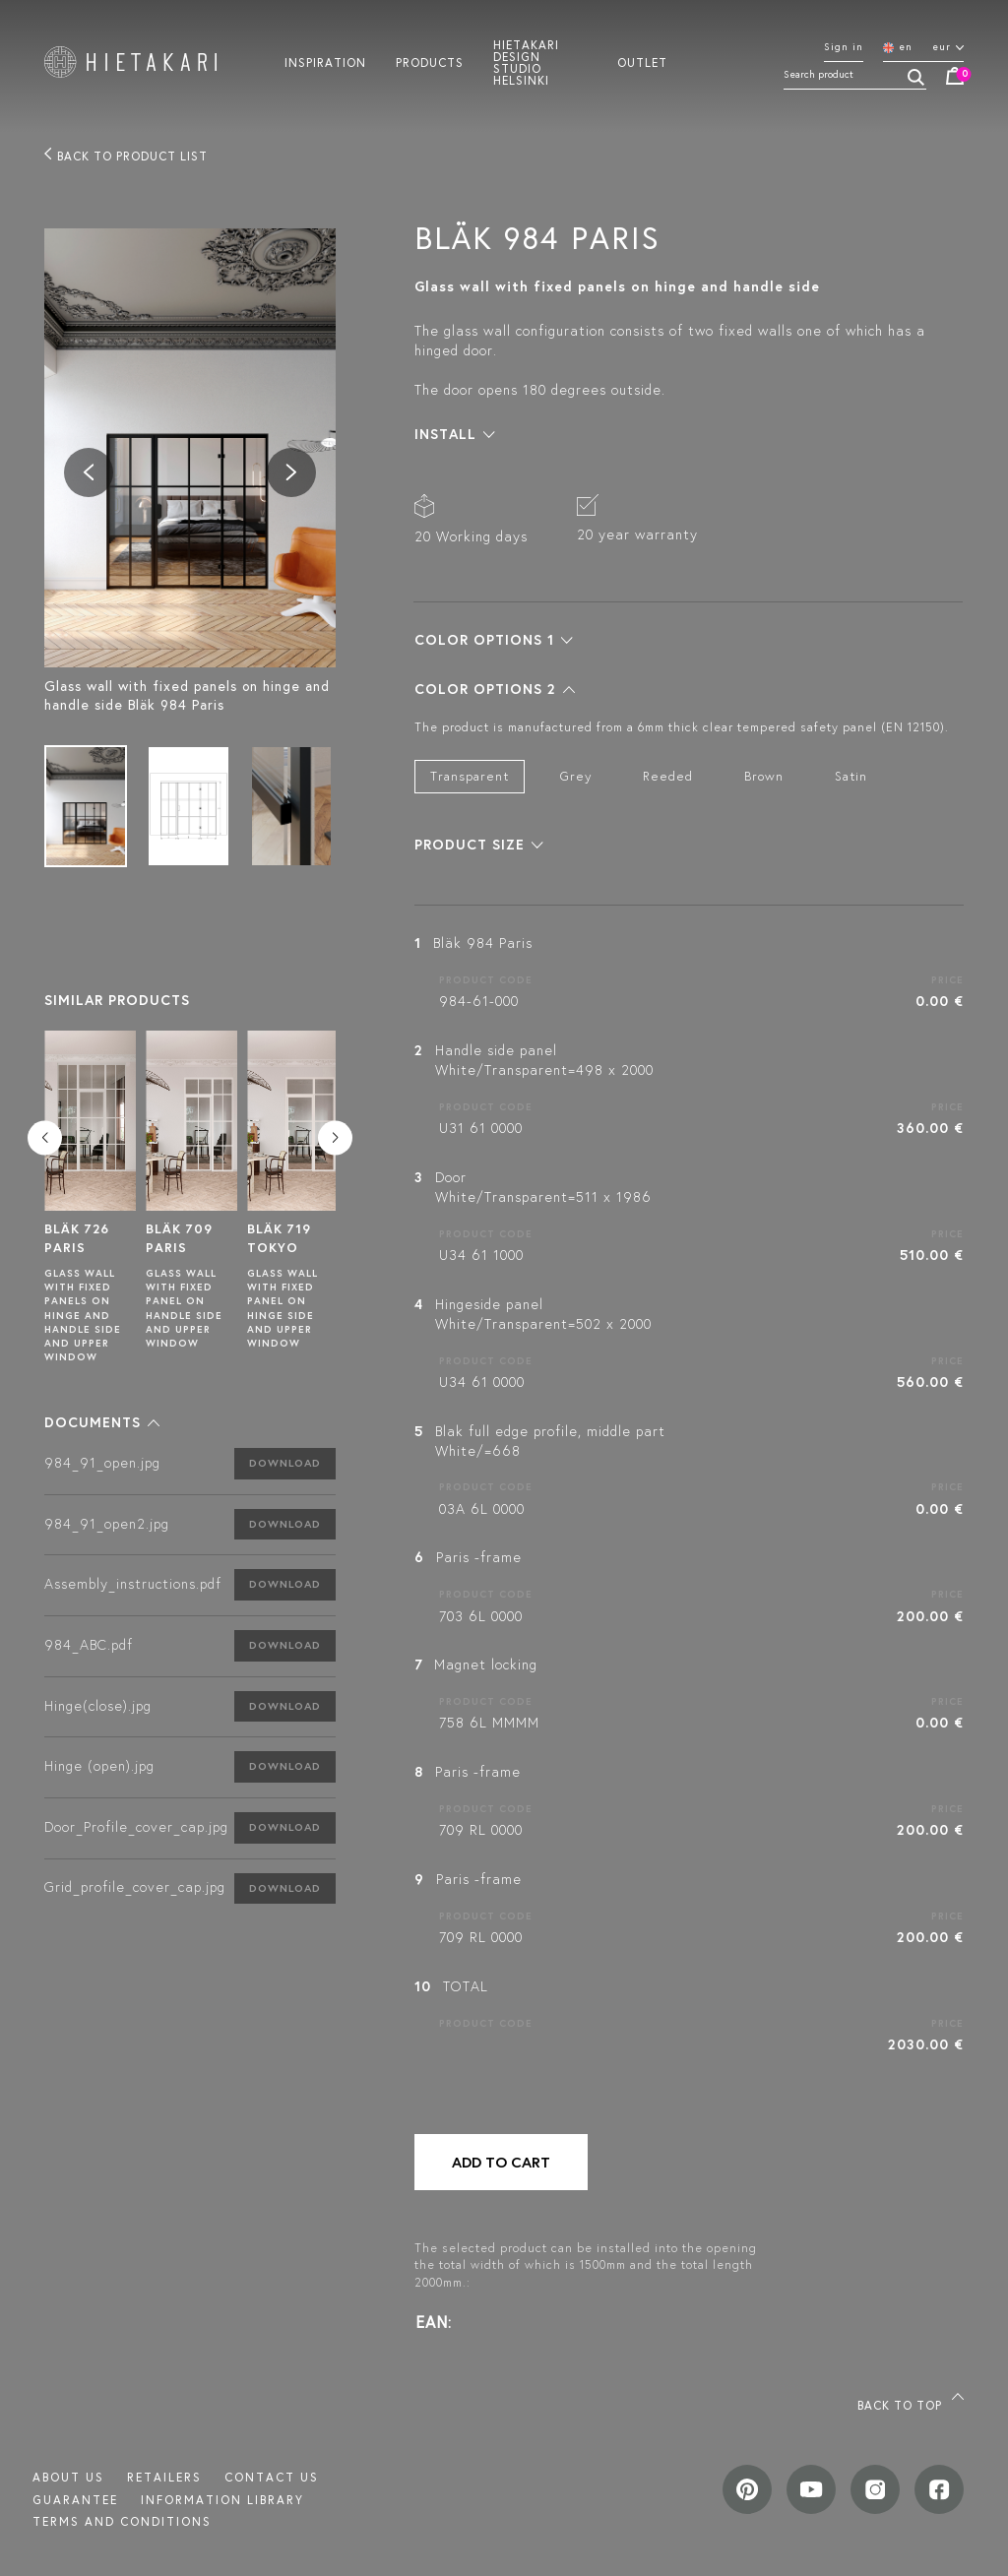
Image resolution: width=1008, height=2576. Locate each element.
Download (285, 1463)
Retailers (164, 2477)
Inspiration (325, 62)
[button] (101, 1422)
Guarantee (75, 2499)
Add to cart (501, 2162)
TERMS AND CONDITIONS (122, 2521)
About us (68, 2477)
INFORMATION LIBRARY (222, 2499)
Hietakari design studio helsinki (526, 62)
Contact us (271, 2477)
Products (430, 62)
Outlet (642, 62)
